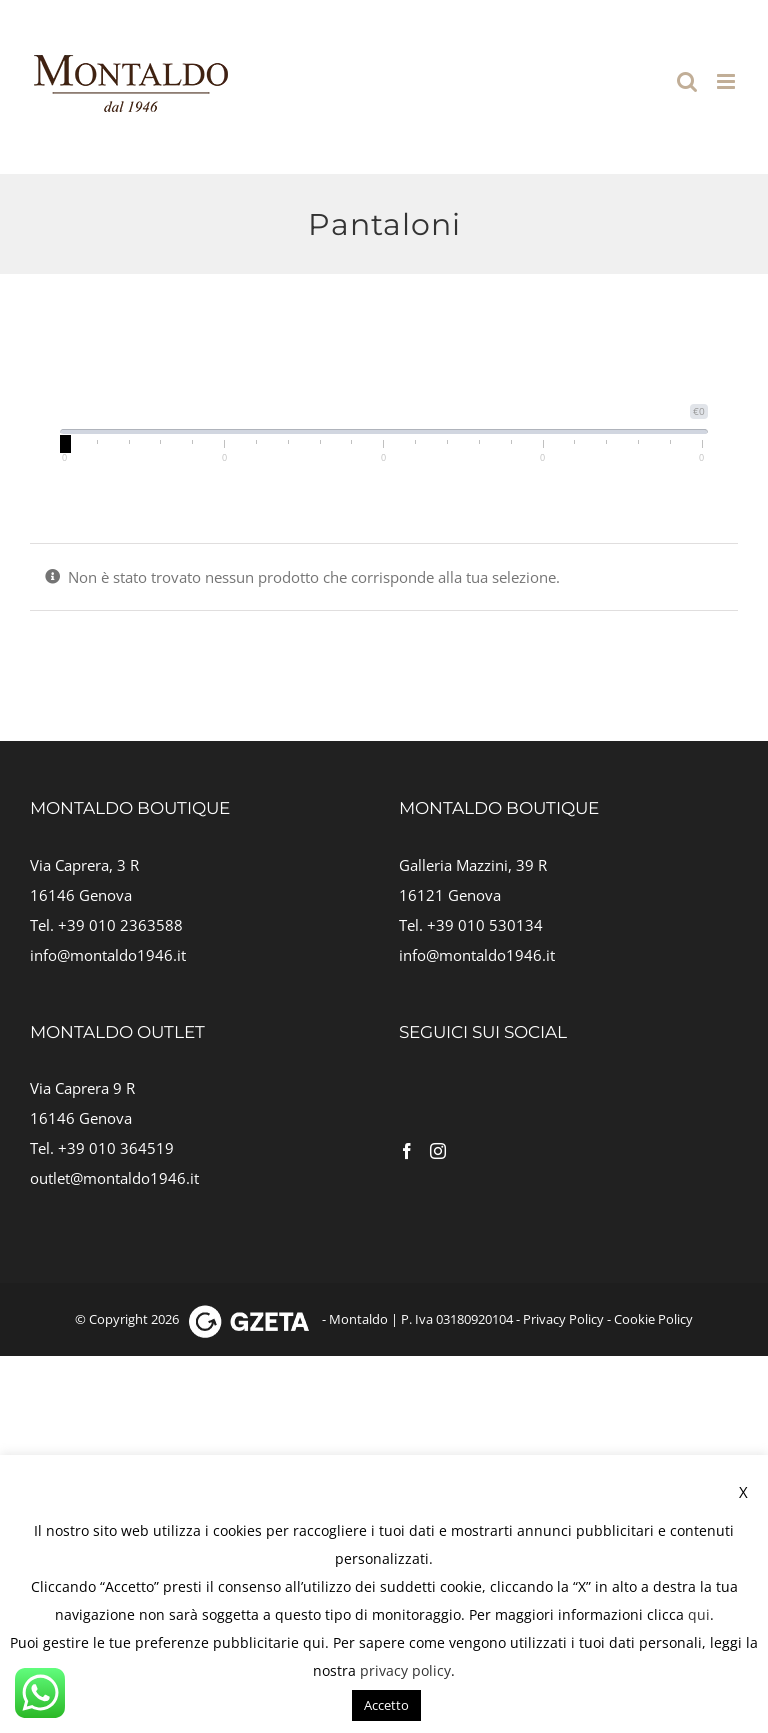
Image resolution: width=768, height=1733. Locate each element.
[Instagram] (438, 1151)
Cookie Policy (653, 1319)
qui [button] (314, 1642)
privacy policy (405, 1670)
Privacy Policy (563, 1319)
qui (699, 1614)
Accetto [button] (386, 1705)
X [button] (743, 1492)
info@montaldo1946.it (108, 955)
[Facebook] (407, 1151)
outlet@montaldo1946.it (114, 1178)
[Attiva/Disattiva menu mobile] (727, 81)
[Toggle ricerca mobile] (687, 81)
